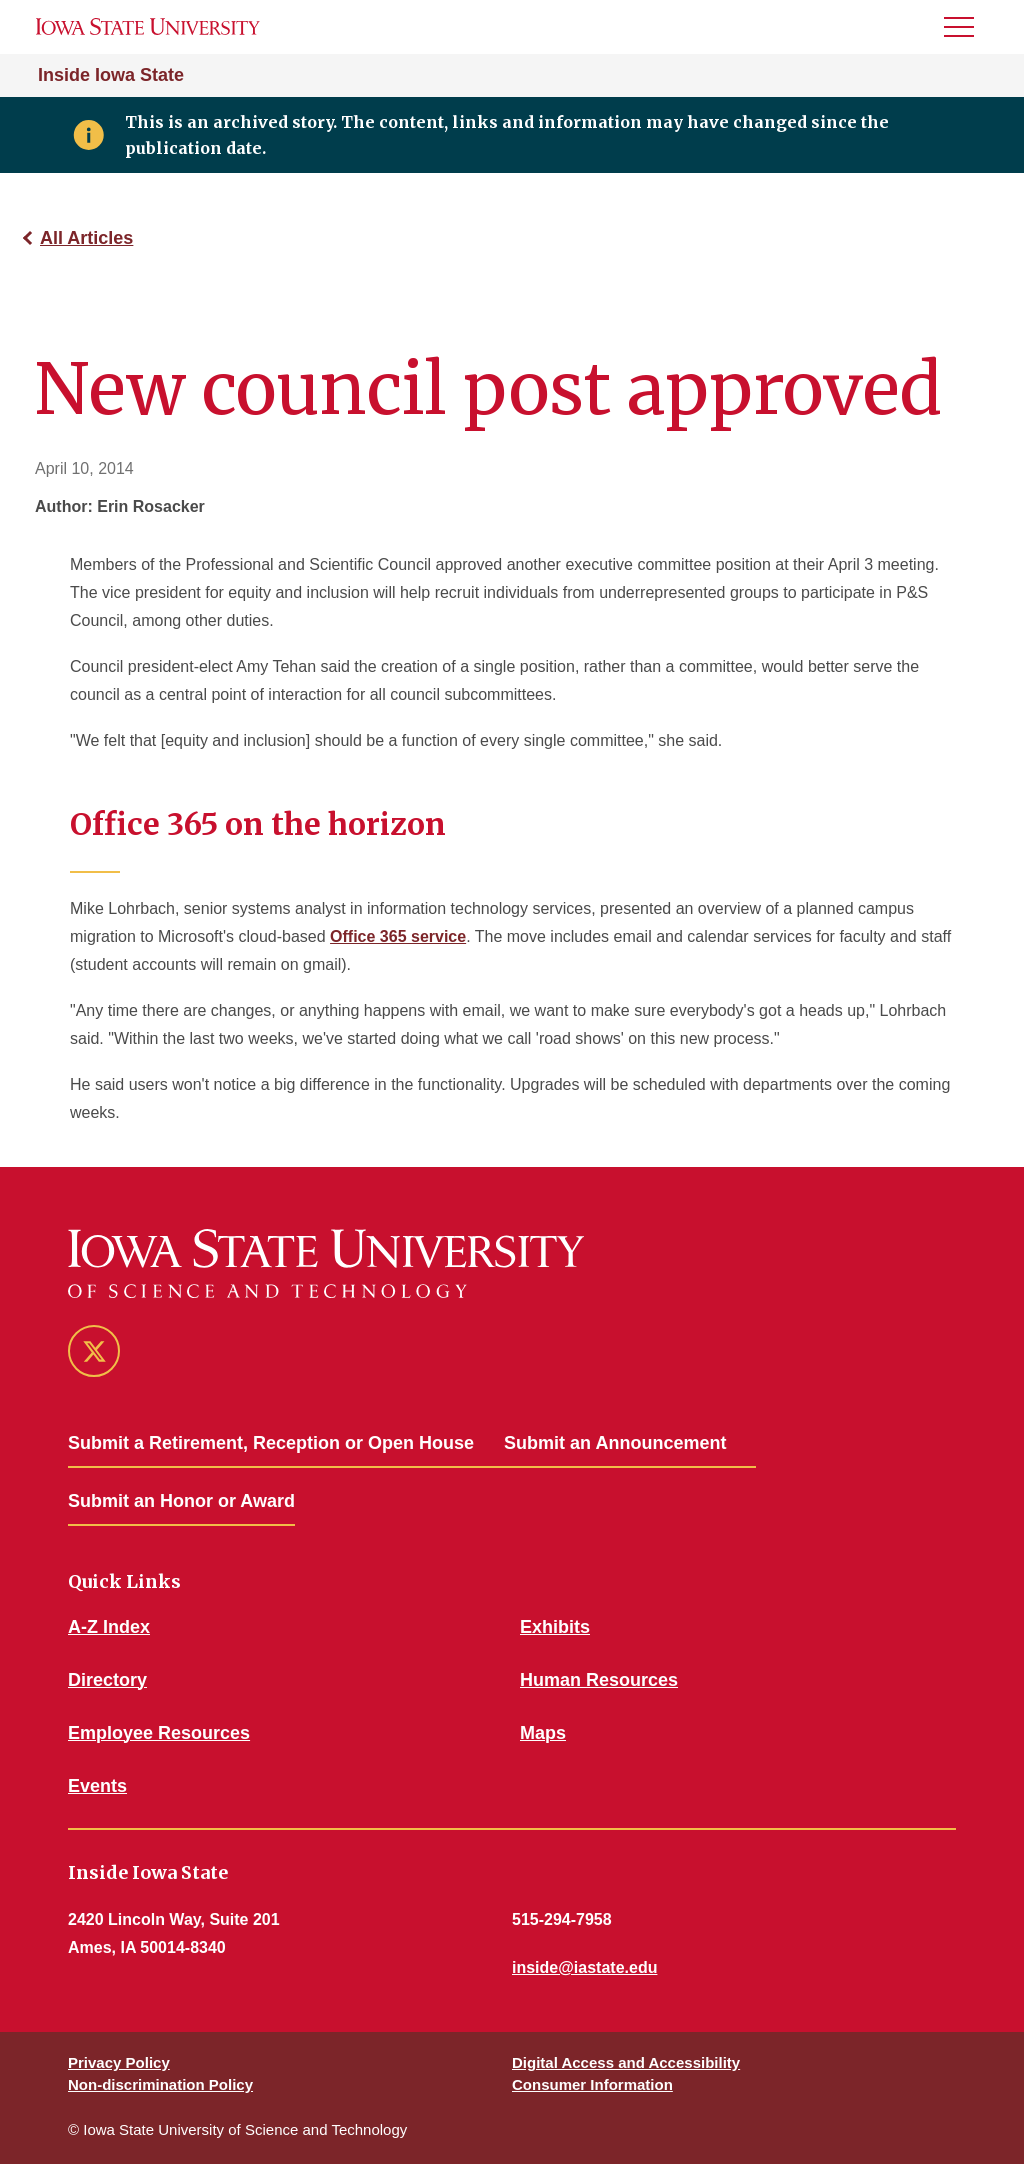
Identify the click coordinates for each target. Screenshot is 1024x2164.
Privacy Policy (119, 2062)
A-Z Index (109, 1627)
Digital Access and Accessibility (626, 2062)
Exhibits (555, 1627)
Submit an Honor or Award (181, 1501)
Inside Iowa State (111, 75)
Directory (107, 1680)
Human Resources (599, 1680)
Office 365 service (398, 936)
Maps (543, 1733)
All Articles (86, 238)
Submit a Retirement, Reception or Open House (271, 1443)
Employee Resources (159, 1733)
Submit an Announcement (615, 1443)
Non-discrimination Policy (160, 2084)
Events (97, 1786)
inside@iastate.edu (584, 1967)
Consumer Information (592, 2084)
